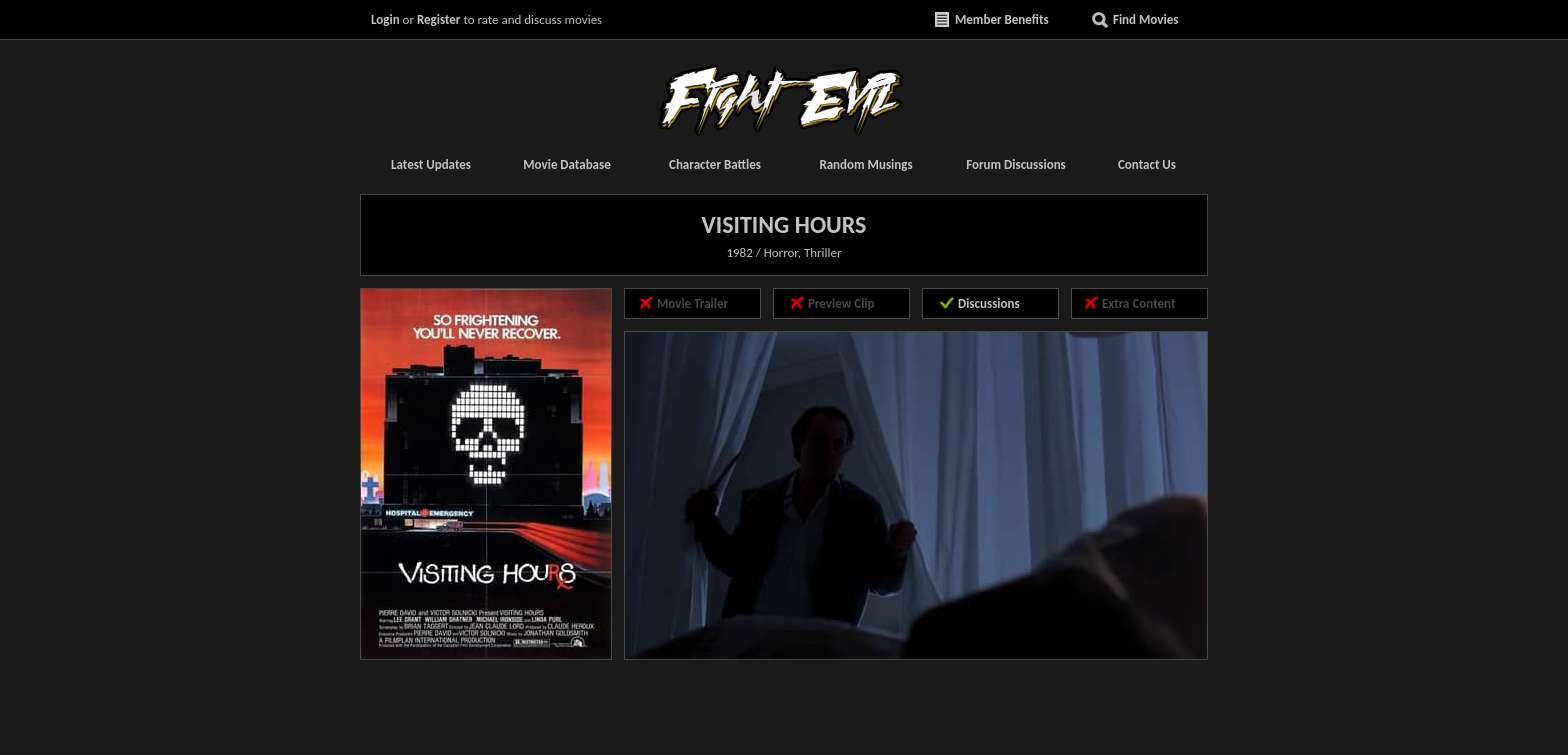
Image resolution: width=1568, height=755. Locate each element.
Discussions (989, 303)
